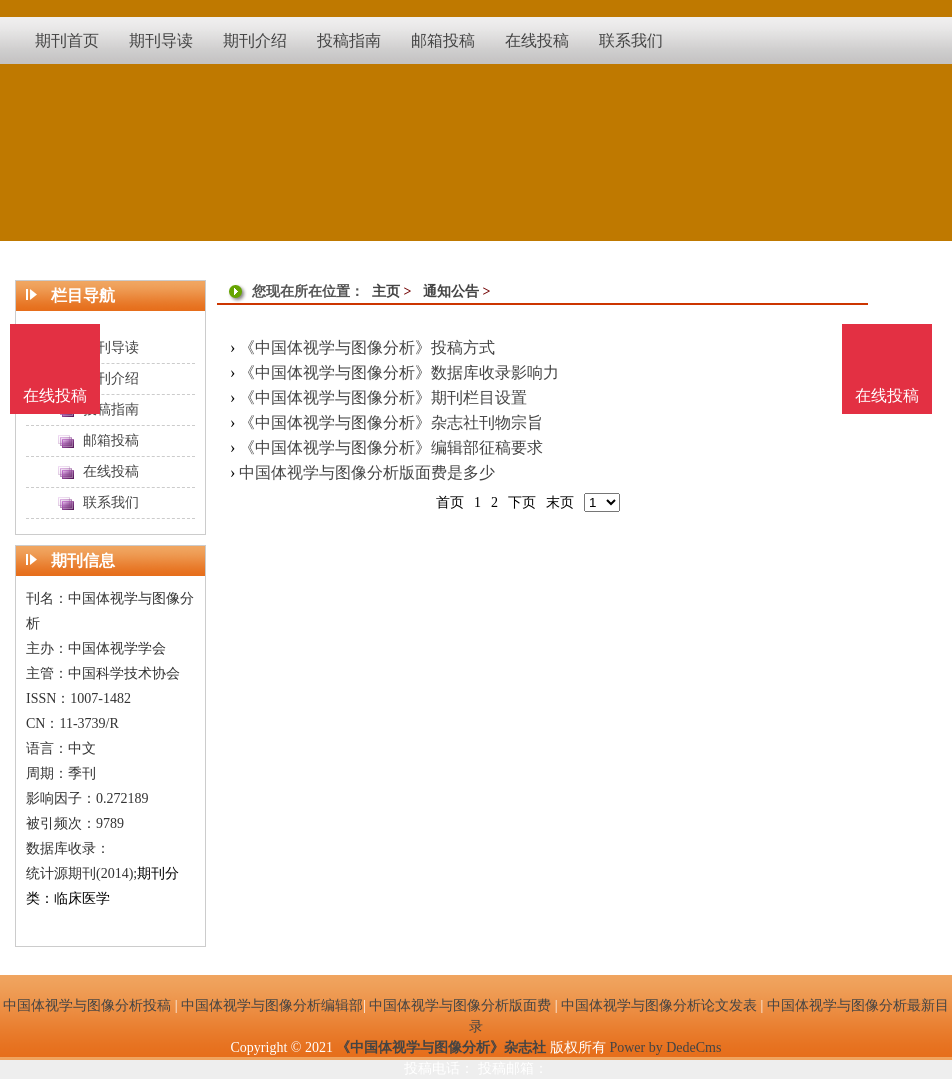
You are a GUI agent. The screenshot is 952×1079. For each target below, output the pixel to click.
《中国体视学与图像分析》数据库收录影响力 (399, 372)
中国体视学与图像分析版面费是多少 (367, 472)
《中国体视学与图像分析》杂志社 (441, 1047)
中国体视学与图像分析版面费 (460, 1005)
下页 (522, 502)
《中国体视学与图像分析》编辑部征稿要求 (391, 447)
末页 (560, 502)
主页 (386, 291)
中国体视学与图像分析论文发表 (659, 1005)
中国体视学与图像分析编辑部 (272, 1005)
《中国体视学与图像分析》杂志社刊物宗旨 (391, 422)
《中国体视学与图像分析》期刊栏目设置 (383, 397)
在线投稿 (887, 395)
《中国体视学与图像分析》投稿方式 (367, 347)
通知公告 (451, 291)
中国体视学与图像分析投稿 (87, 1005)
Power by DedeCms (665, 1047)
